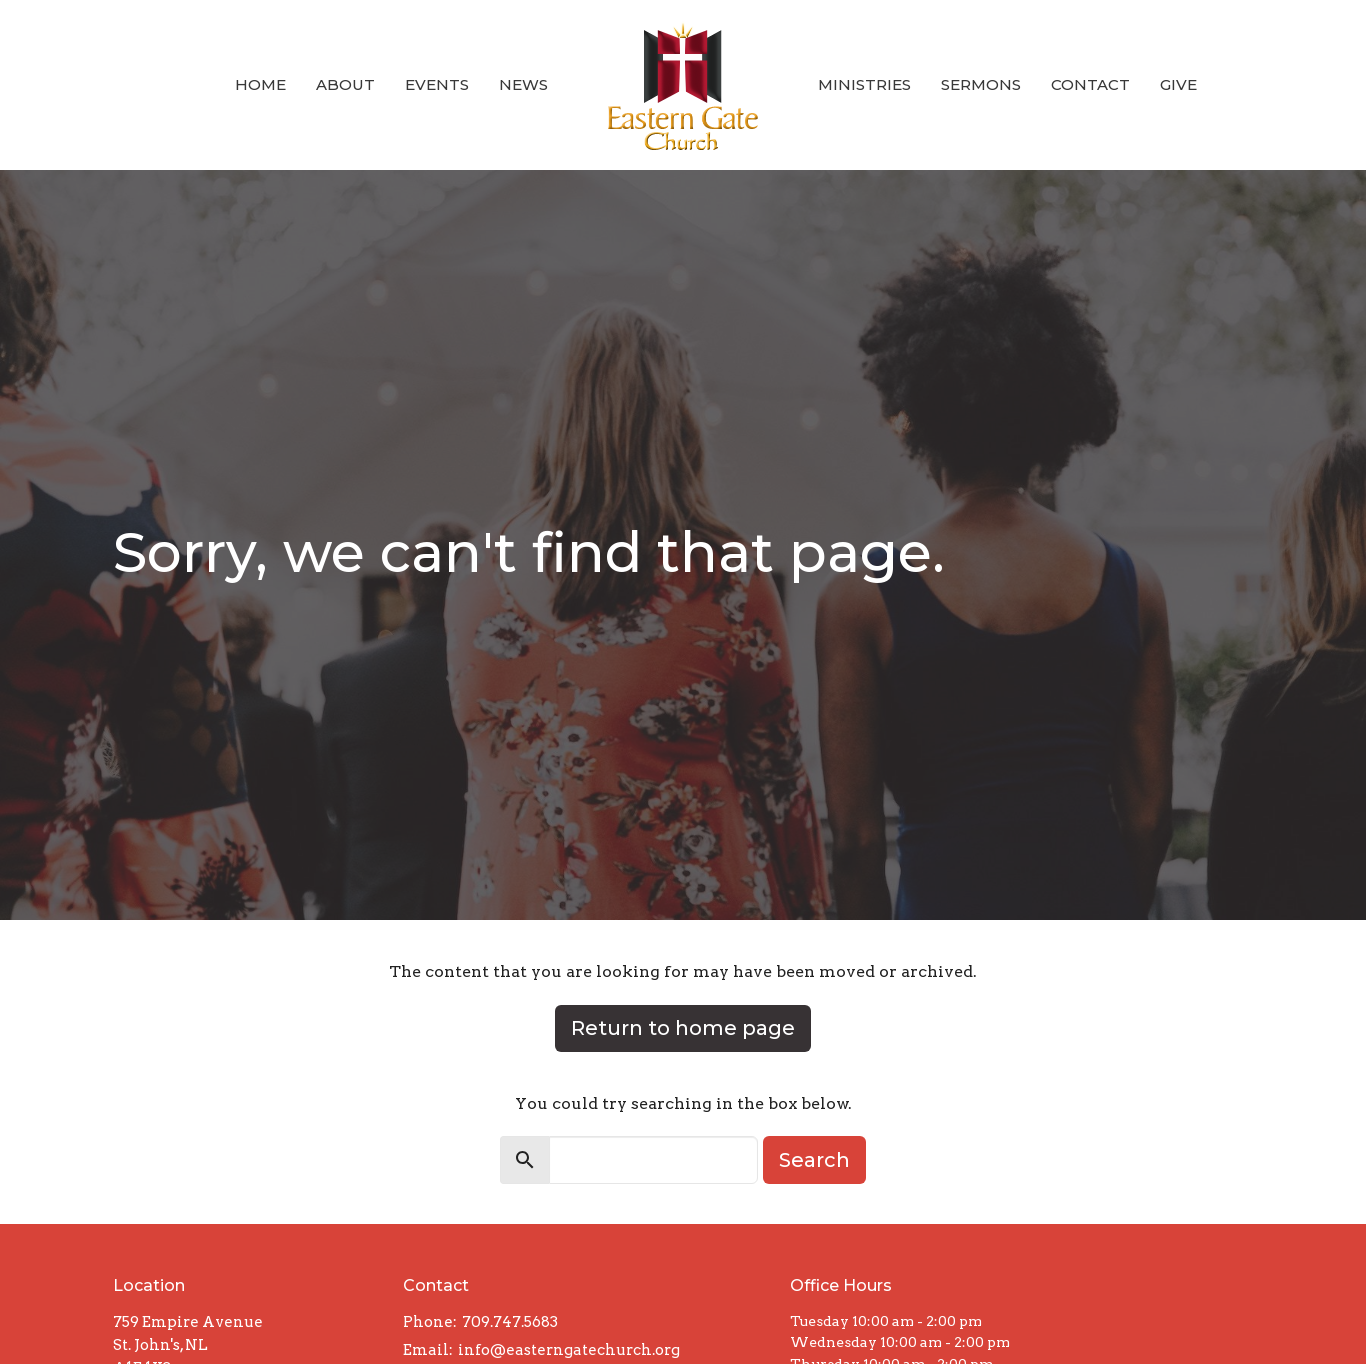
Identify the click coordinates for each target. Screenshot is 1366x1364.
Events (437, 84)
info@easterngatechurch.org (569, 1350)
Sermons (981, 84)
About (345, 84)
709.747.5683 (510, 1322)
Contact (1090, 84)
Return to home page (683, 1028)
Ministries (864, 84)
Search (814, 1160)
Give (1178, 84)
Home (260, 84)
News (523, 84)
